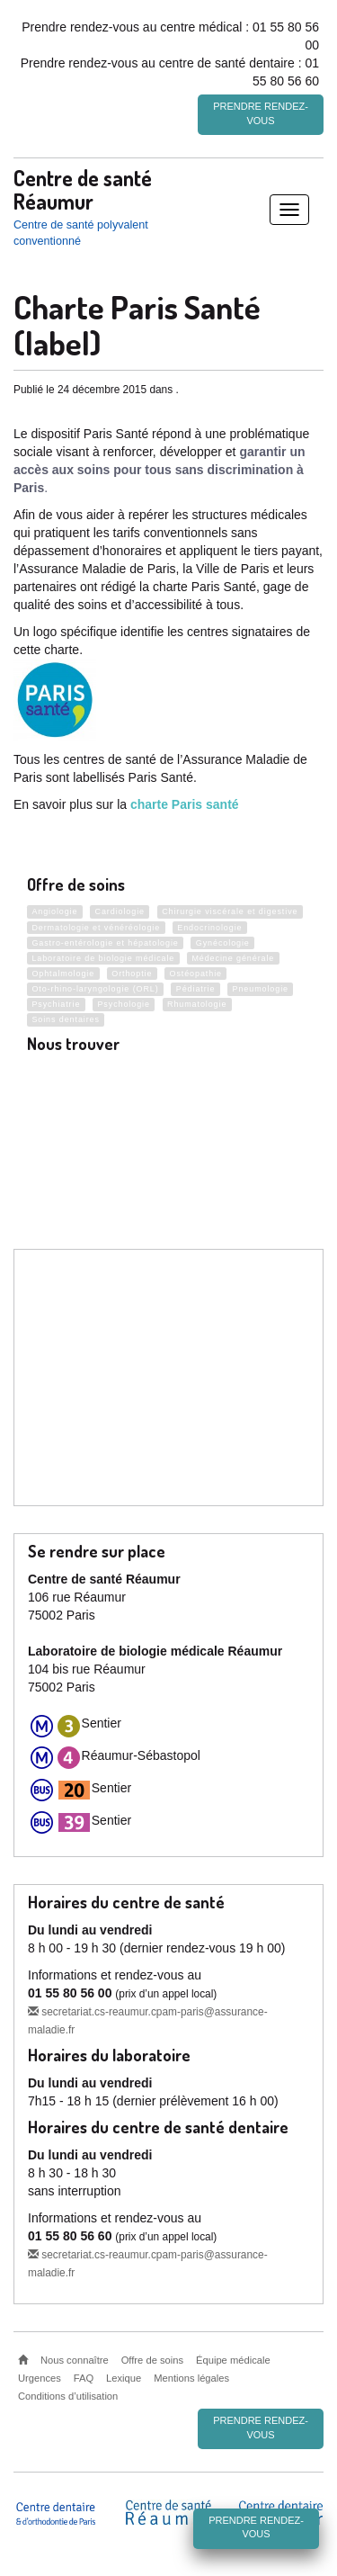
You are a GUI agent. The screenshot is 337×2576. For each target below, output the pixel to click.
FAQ (83, 2378)
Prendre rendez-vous (260, 113)
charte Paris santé (184, 804)
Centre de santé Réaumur (82, 189)
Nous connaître (74, 2360)
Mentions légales (191, 2378)
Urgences (39, 2378)
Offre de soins (152, 2360)
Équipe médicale (233, 2360)
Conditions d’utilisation (68, 2396)
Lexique (123, 2378)
